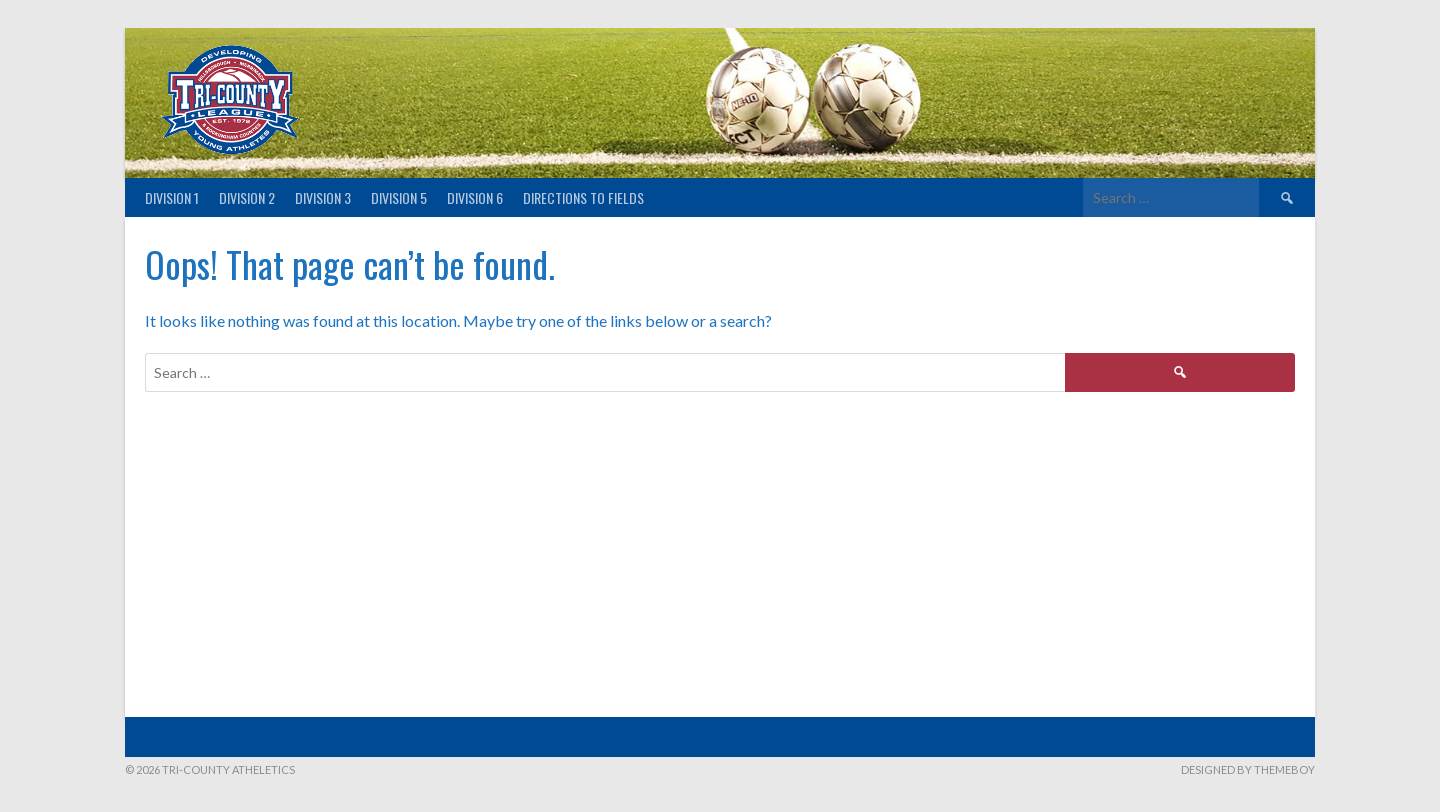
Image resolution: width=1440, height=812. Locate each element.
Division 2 (247, 197)
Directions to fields (583, 197)
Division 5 (399, 197)
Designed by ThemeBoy (1248, 769)
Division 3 (323, 197)
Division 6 (475, 197)
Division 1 (172, 197)
